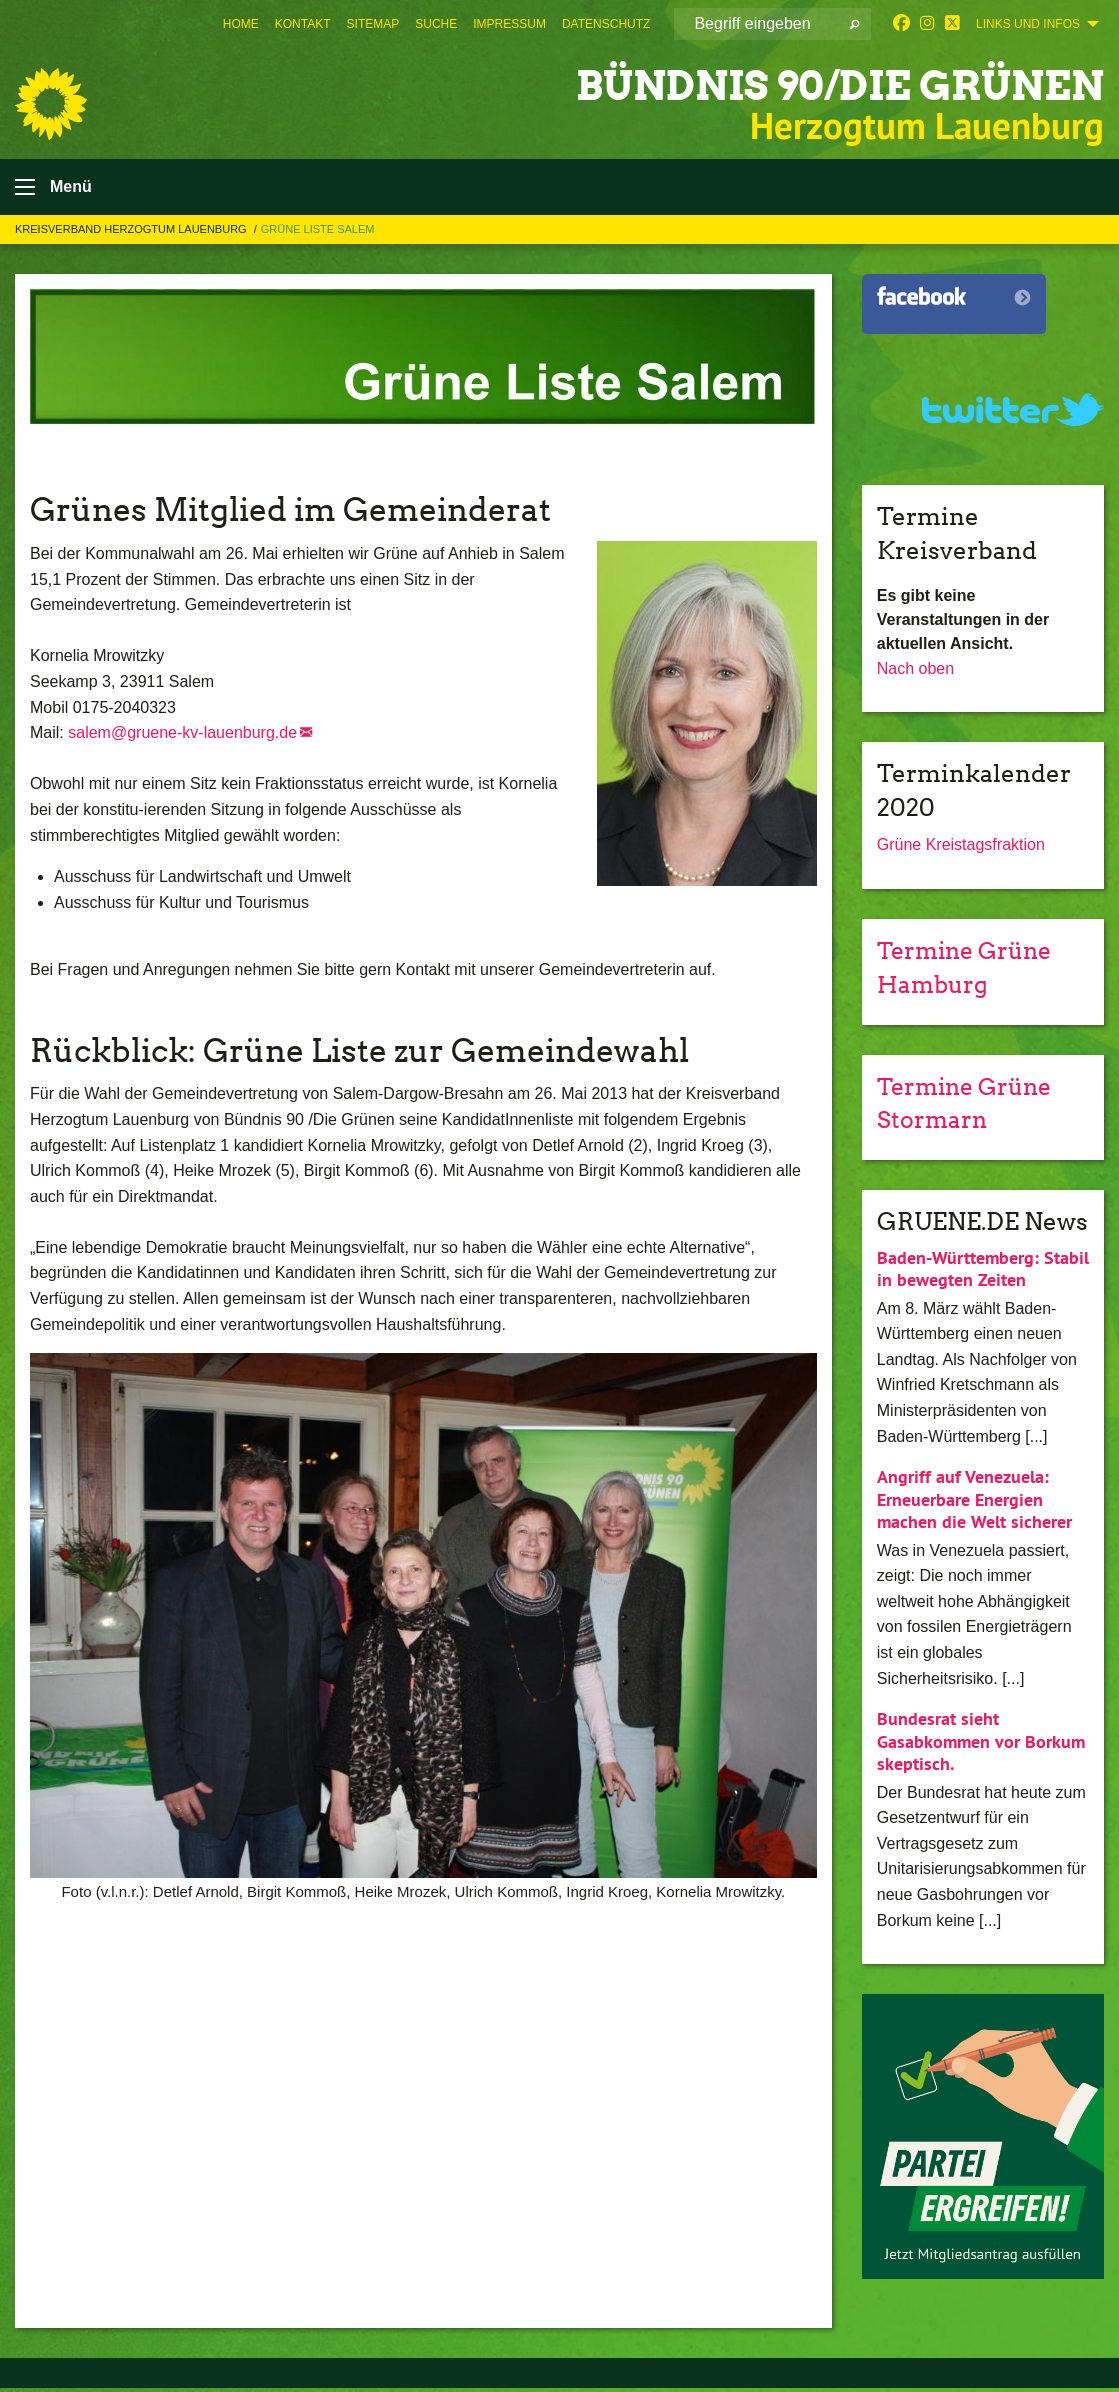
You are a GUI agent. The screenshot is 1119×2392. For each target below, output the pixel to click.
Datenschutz (606, 24)
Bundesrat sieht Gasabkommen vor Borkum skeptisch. (981, 1745)
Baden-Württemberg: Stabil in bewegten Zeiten (983, 1272)
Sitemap (373, 24)
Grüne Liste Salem (318, 233)
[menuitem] (241, 24)
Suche (436, 24)
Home (241, 24)
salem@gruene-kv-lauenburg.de (182, 737)
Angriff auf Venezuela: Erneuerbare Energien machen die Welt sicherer (974, 1503)
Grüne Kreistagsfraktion (961, 849)
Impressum (509, 24)
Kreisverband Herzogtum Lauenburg (132, 233)
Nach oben (915, 672)
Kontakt (303, 24)
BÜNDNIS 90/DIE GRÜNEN (812, 84)
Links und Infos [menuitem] (1028, 24)
